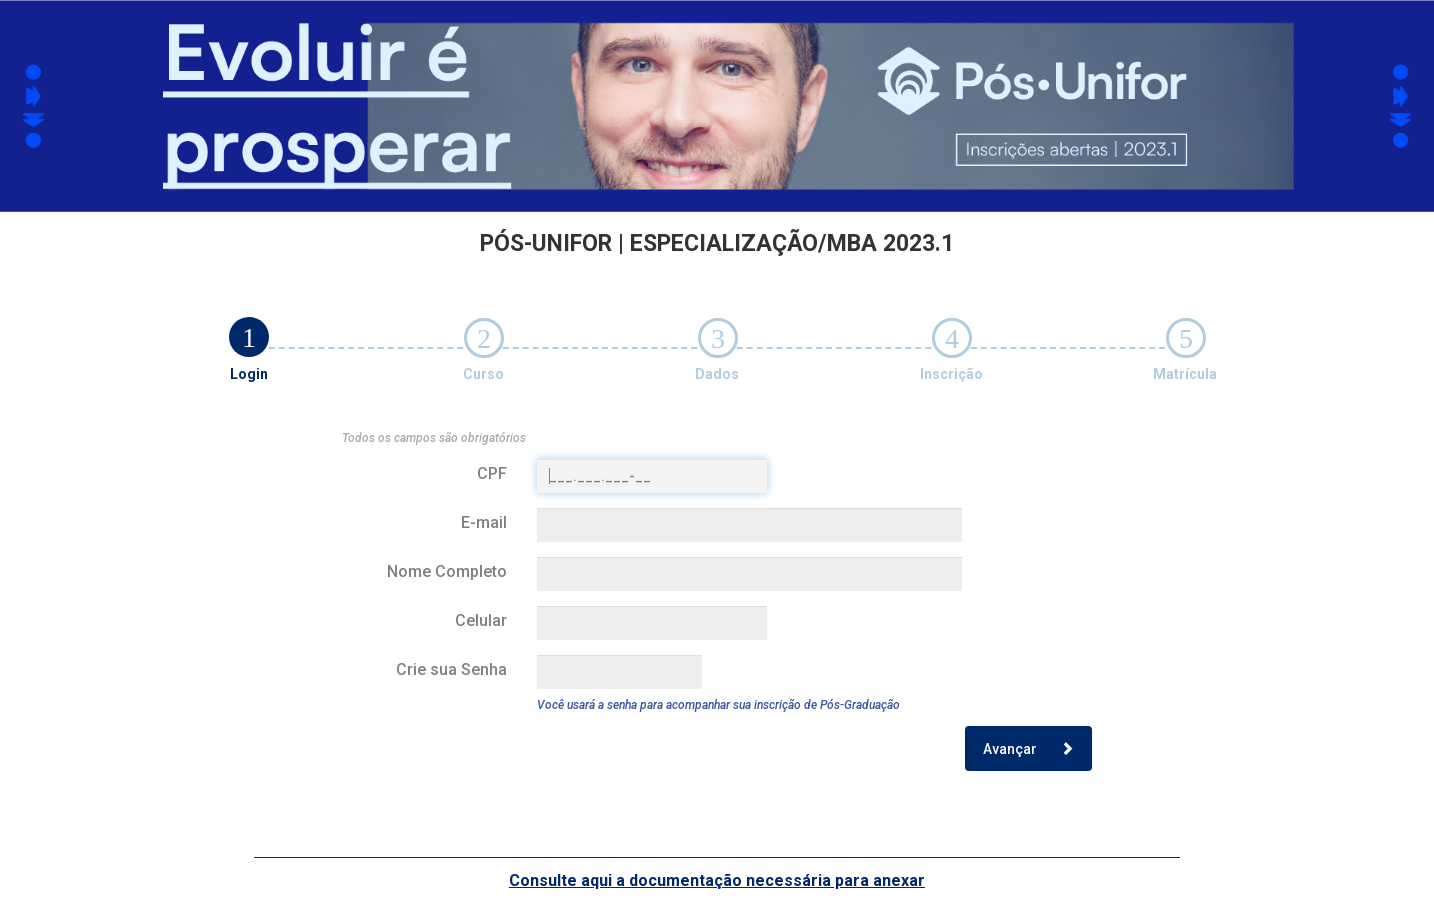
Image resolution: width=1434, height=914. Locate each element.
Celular (481, 620)
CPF (492, 473)
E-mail (484, 522)
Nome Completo (447, 571)
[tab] (249, 337)
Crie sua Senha (451, 669)
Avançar (1028, 749)
